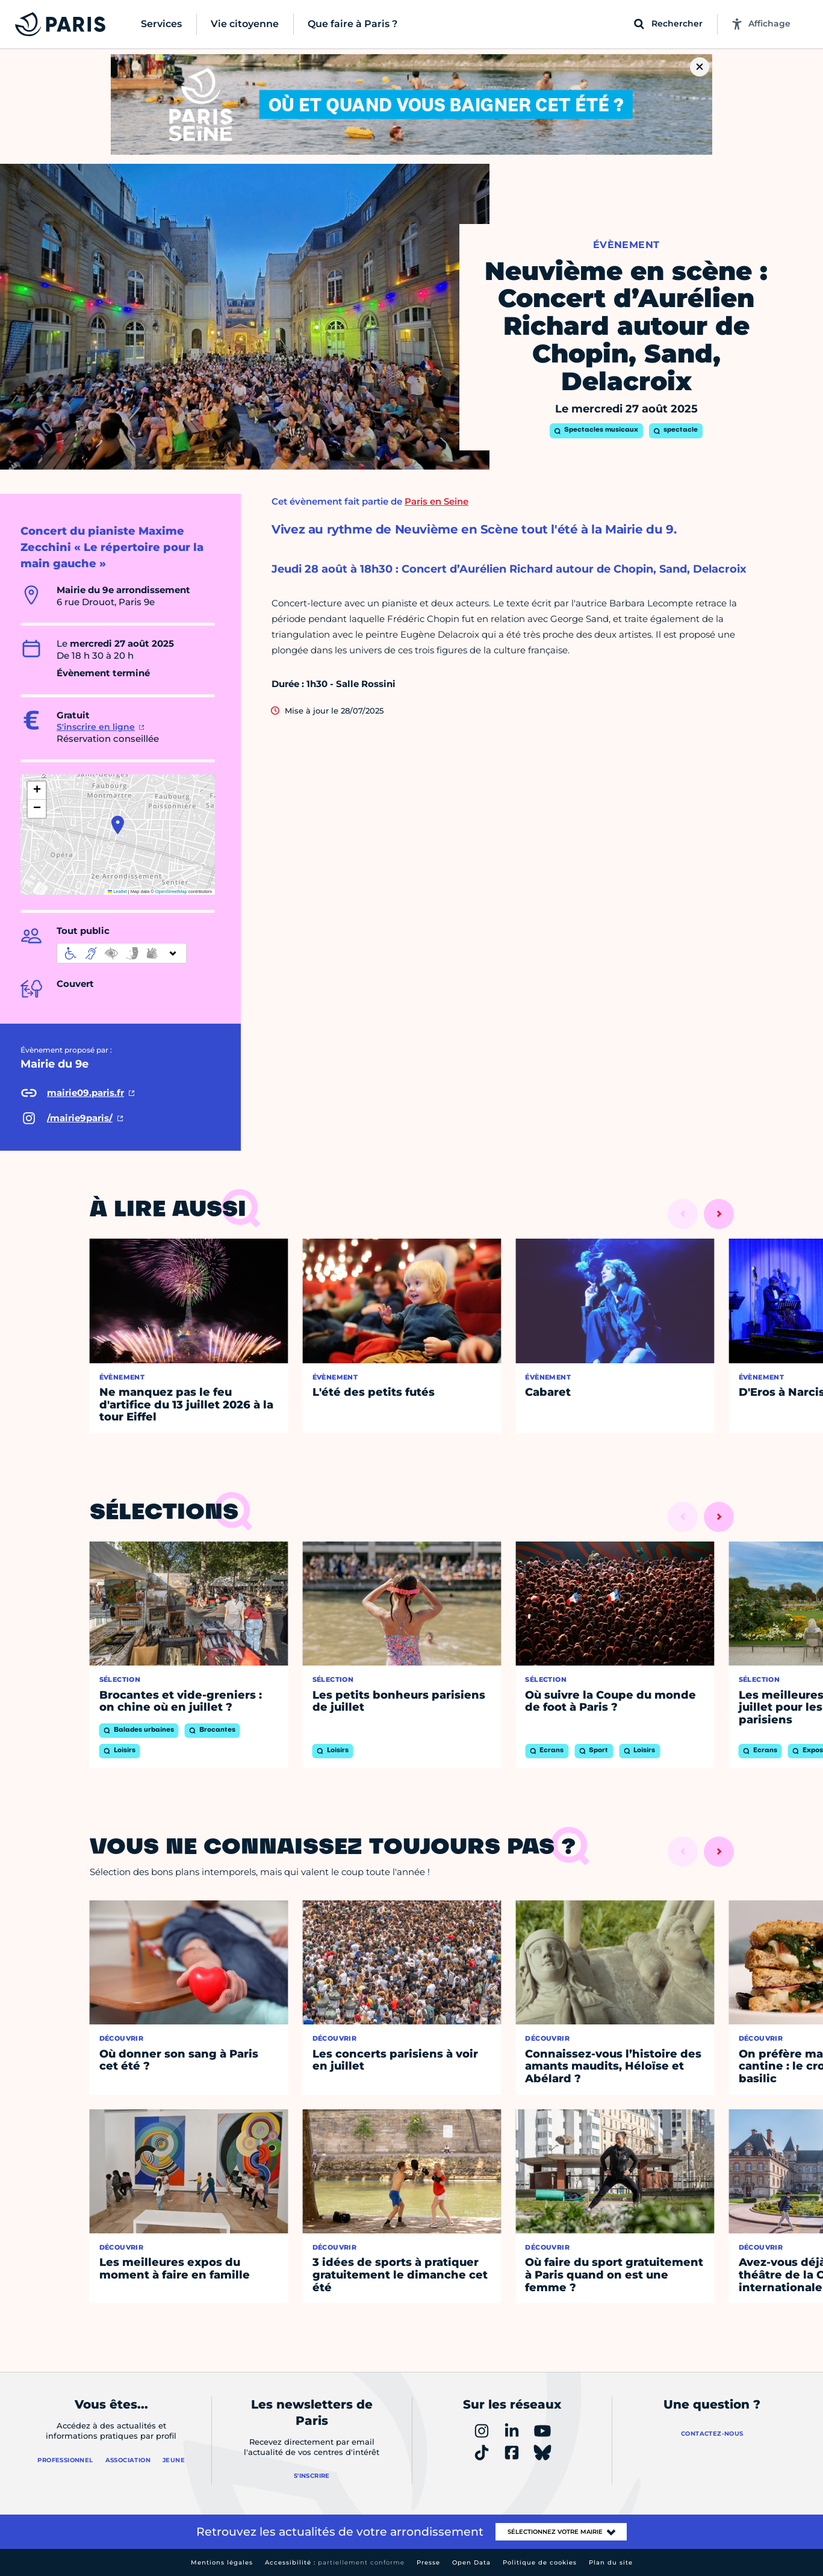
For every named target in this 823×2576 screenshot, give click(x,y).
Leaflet (117, 891)
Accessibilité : (335, 2562)
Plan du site (611, 2562)
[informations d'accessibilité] (122, 953)
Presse (428, 2562)
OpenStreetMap (171, 891)
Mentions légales (222, 2562)
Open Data (471, 2562)
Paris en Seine (436, 501)
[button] (117, 825)
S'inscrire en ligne (96, 726)
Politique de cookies (540, 2562)
